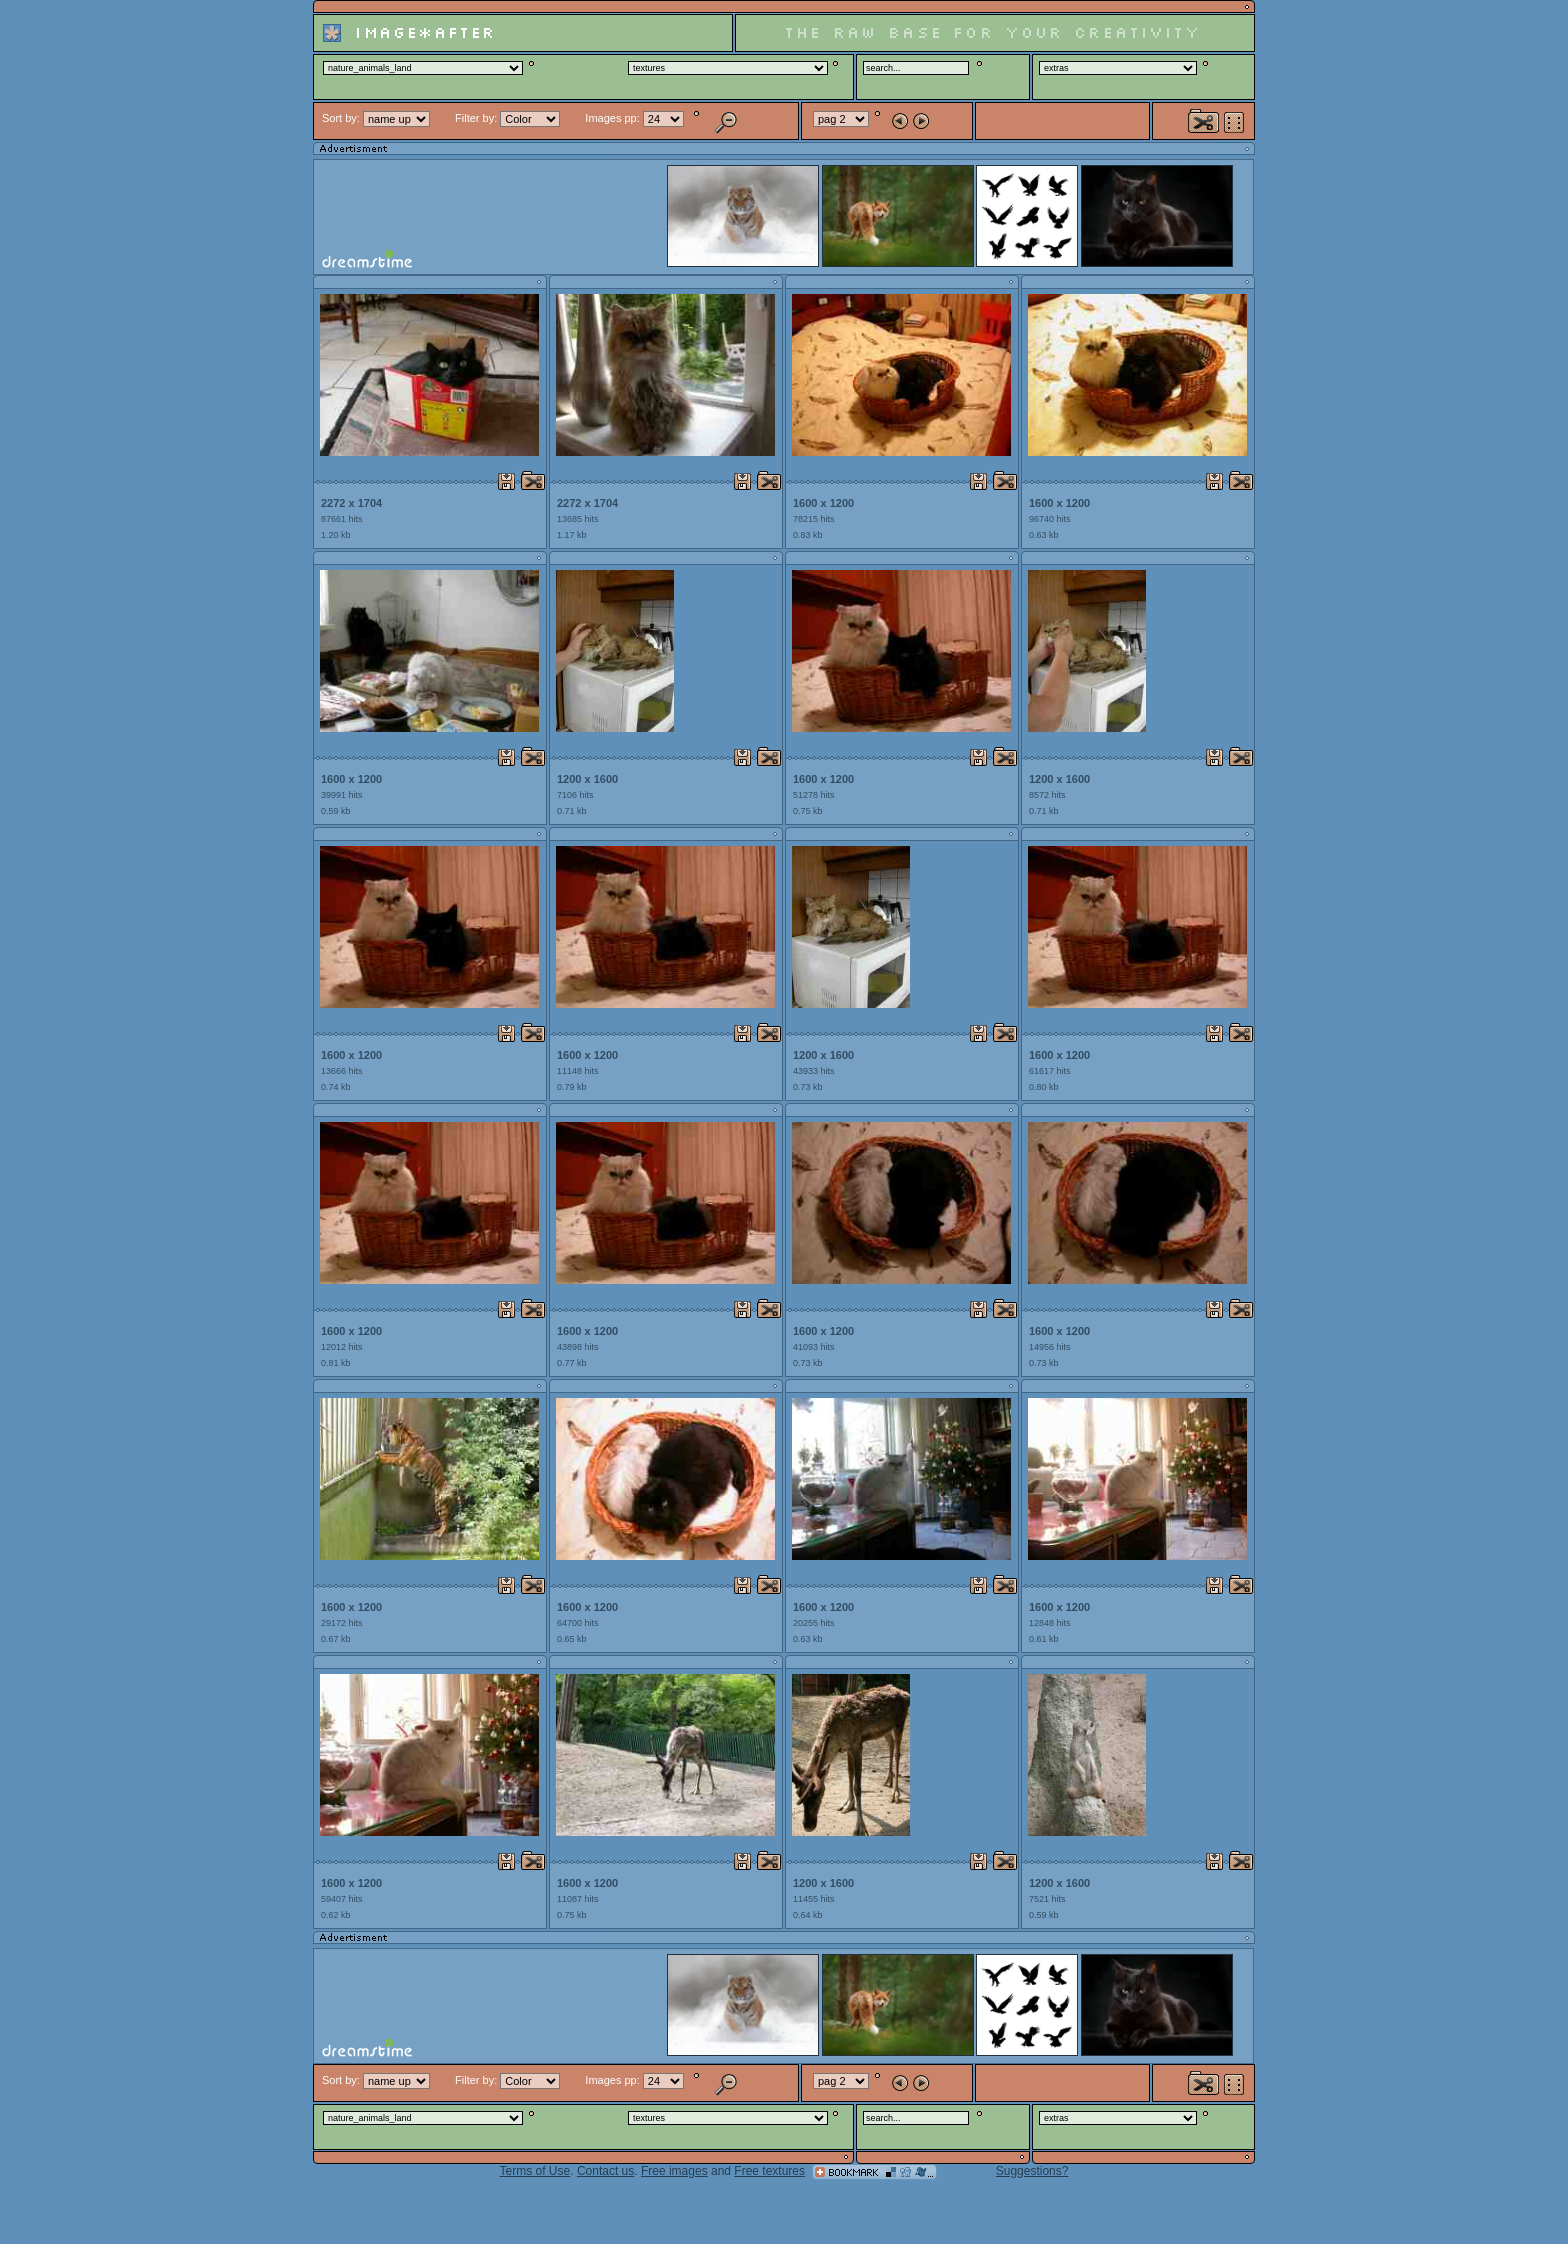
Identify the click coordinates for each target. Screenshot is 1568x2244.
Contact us (605, 2171)
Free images (674, 2171)
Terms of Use (535, 2171)
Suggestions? (1032, 2171)
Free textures (769, 2171)
